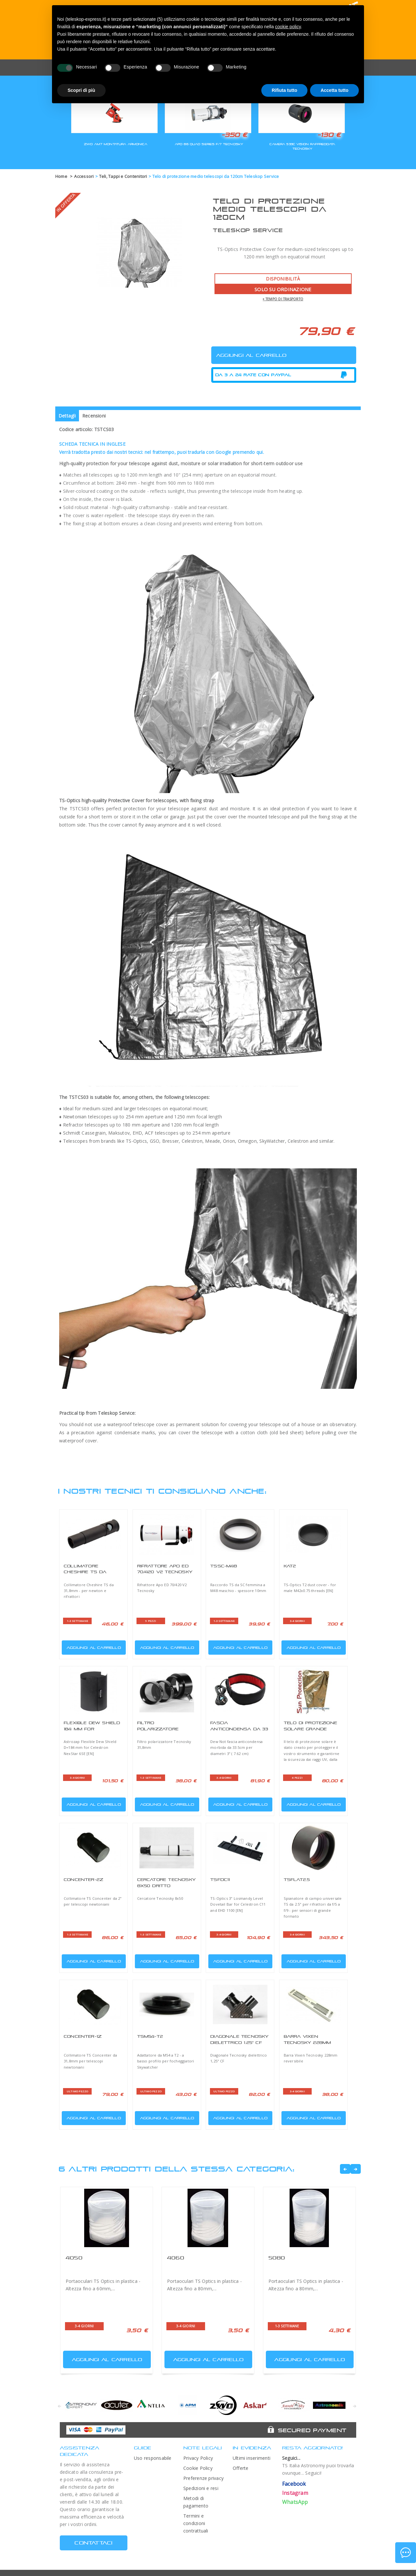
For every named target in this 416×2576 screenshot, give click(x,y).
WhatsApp (295, 2502)
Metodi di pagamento (195, 2502)
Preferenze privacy (203, 2478)
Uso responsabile (153, 2458)
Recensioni (94, 416)
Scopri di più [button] (81, 90)
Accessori (84, 176)
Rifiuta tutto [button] (284, 90)
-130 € (329, 134)
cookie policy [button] (288, 26)
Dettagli (67, 416)
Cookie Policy (198, 2468)
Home (61, 176)
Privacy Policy (198, 2458)
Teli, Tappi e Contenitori (123, 176)
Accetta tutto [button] (334, 90)
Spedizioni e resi (200, 2488)
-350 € (234, 134)
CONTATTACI (93, 2542)
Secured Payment (312, 2430)
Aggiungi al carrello (92, 1646)
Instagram (295, 2492)
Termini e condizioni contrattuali (195, 2523)
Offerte (241, 2468)
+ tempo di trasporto (283, 299)
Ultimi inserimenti (251, 2458)
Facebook (294, 2483)
